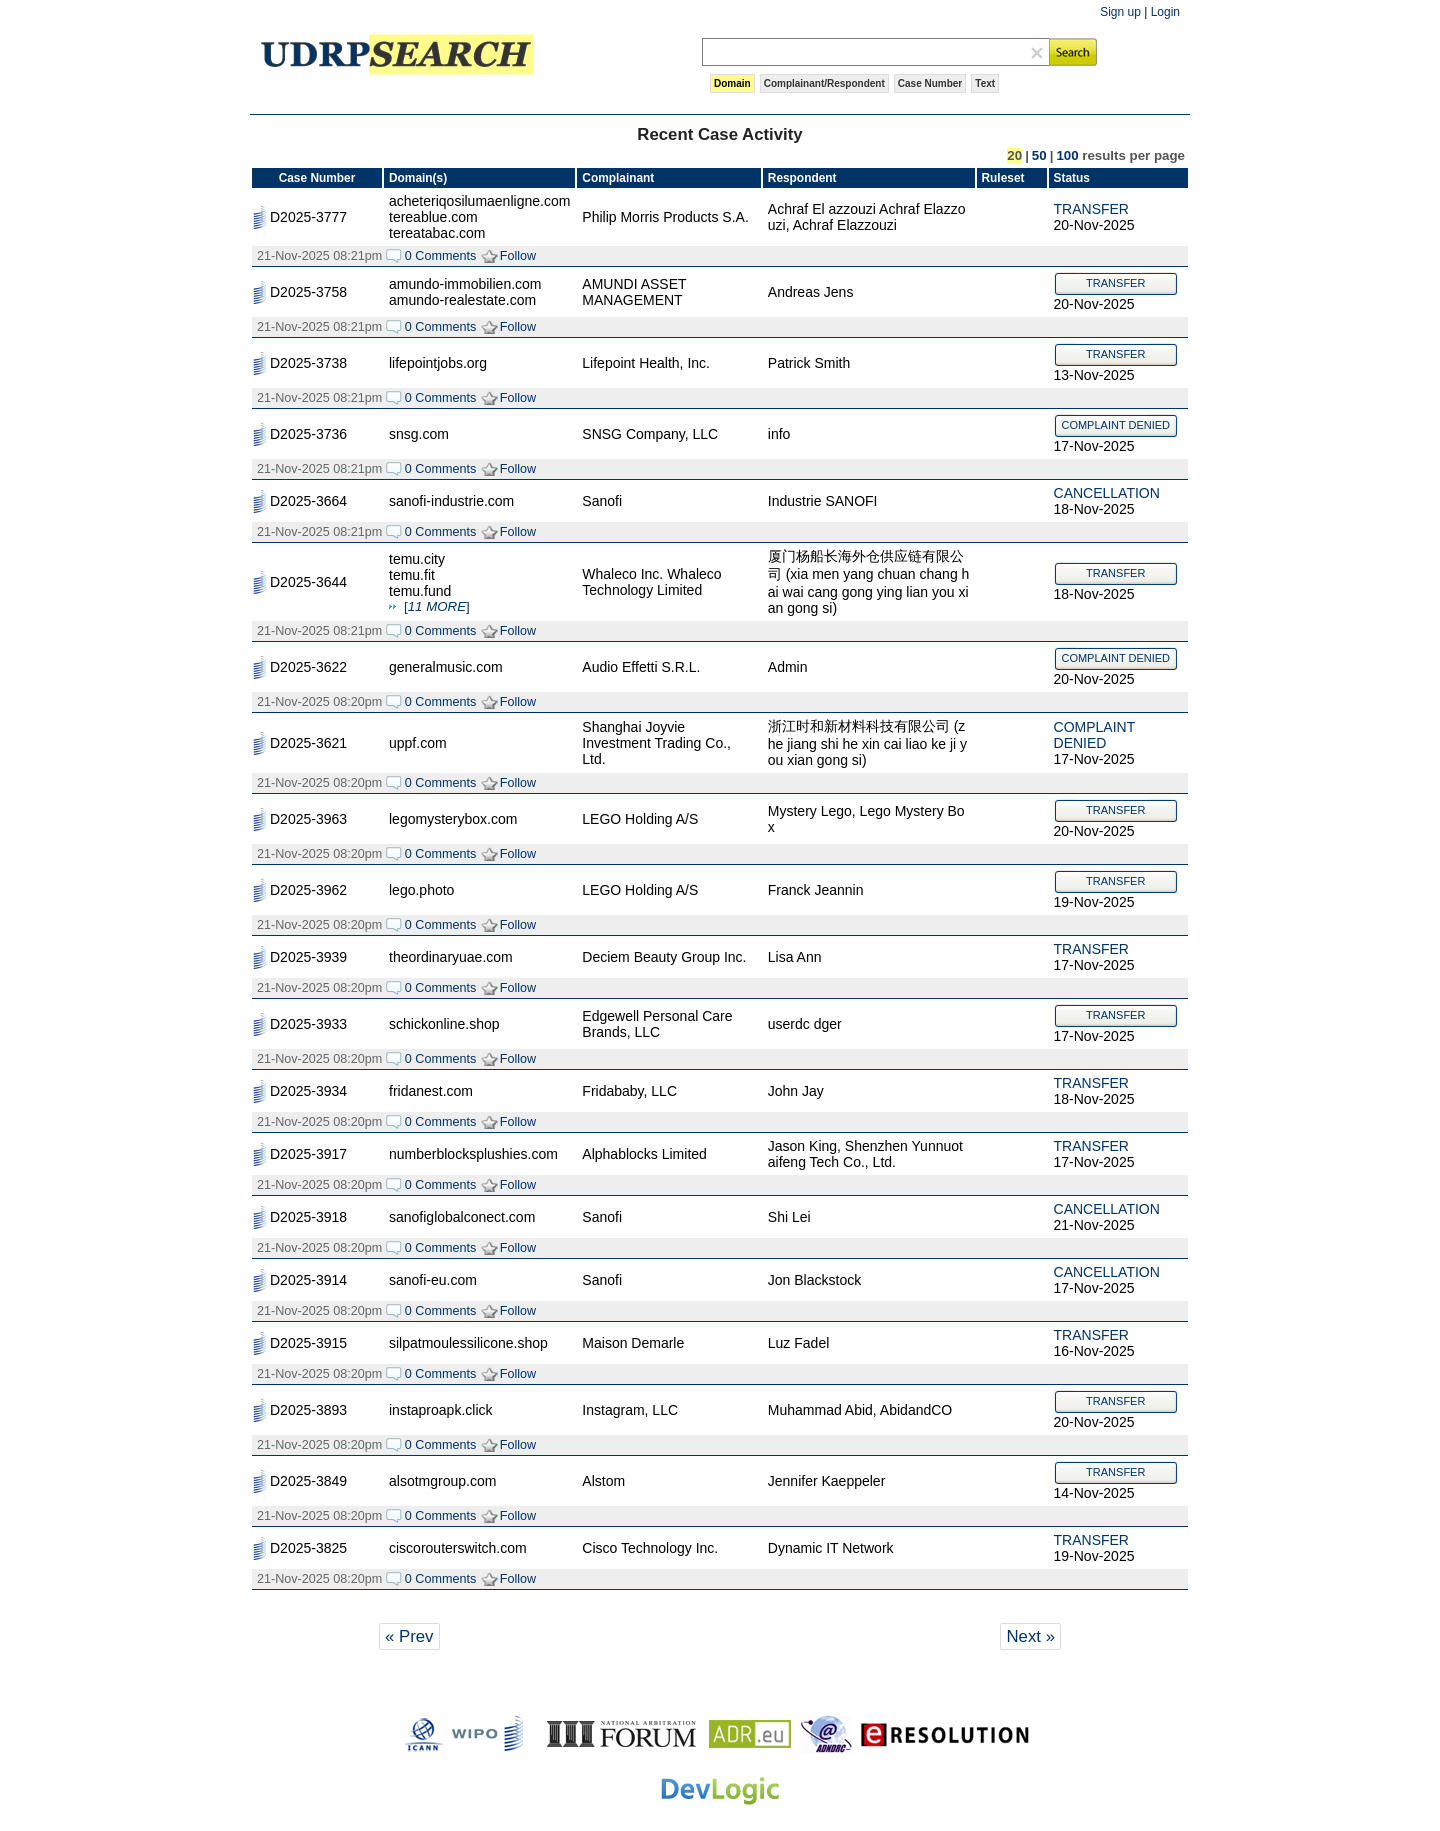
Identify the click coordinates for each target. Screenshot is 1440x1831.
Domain (732, 83)
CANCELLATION (1107, 493)
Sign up (1120, 12)
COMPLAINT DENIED (1115, 425)
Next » (1030, 1636)
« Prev (409, 1636)
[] (437, 606)
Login (1165, 12)
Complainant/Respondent (824, 83)
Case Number (930, 83)
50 (1039, 155)
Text (985, 83)
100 (1067, 155)
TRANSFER (1091, 209)
